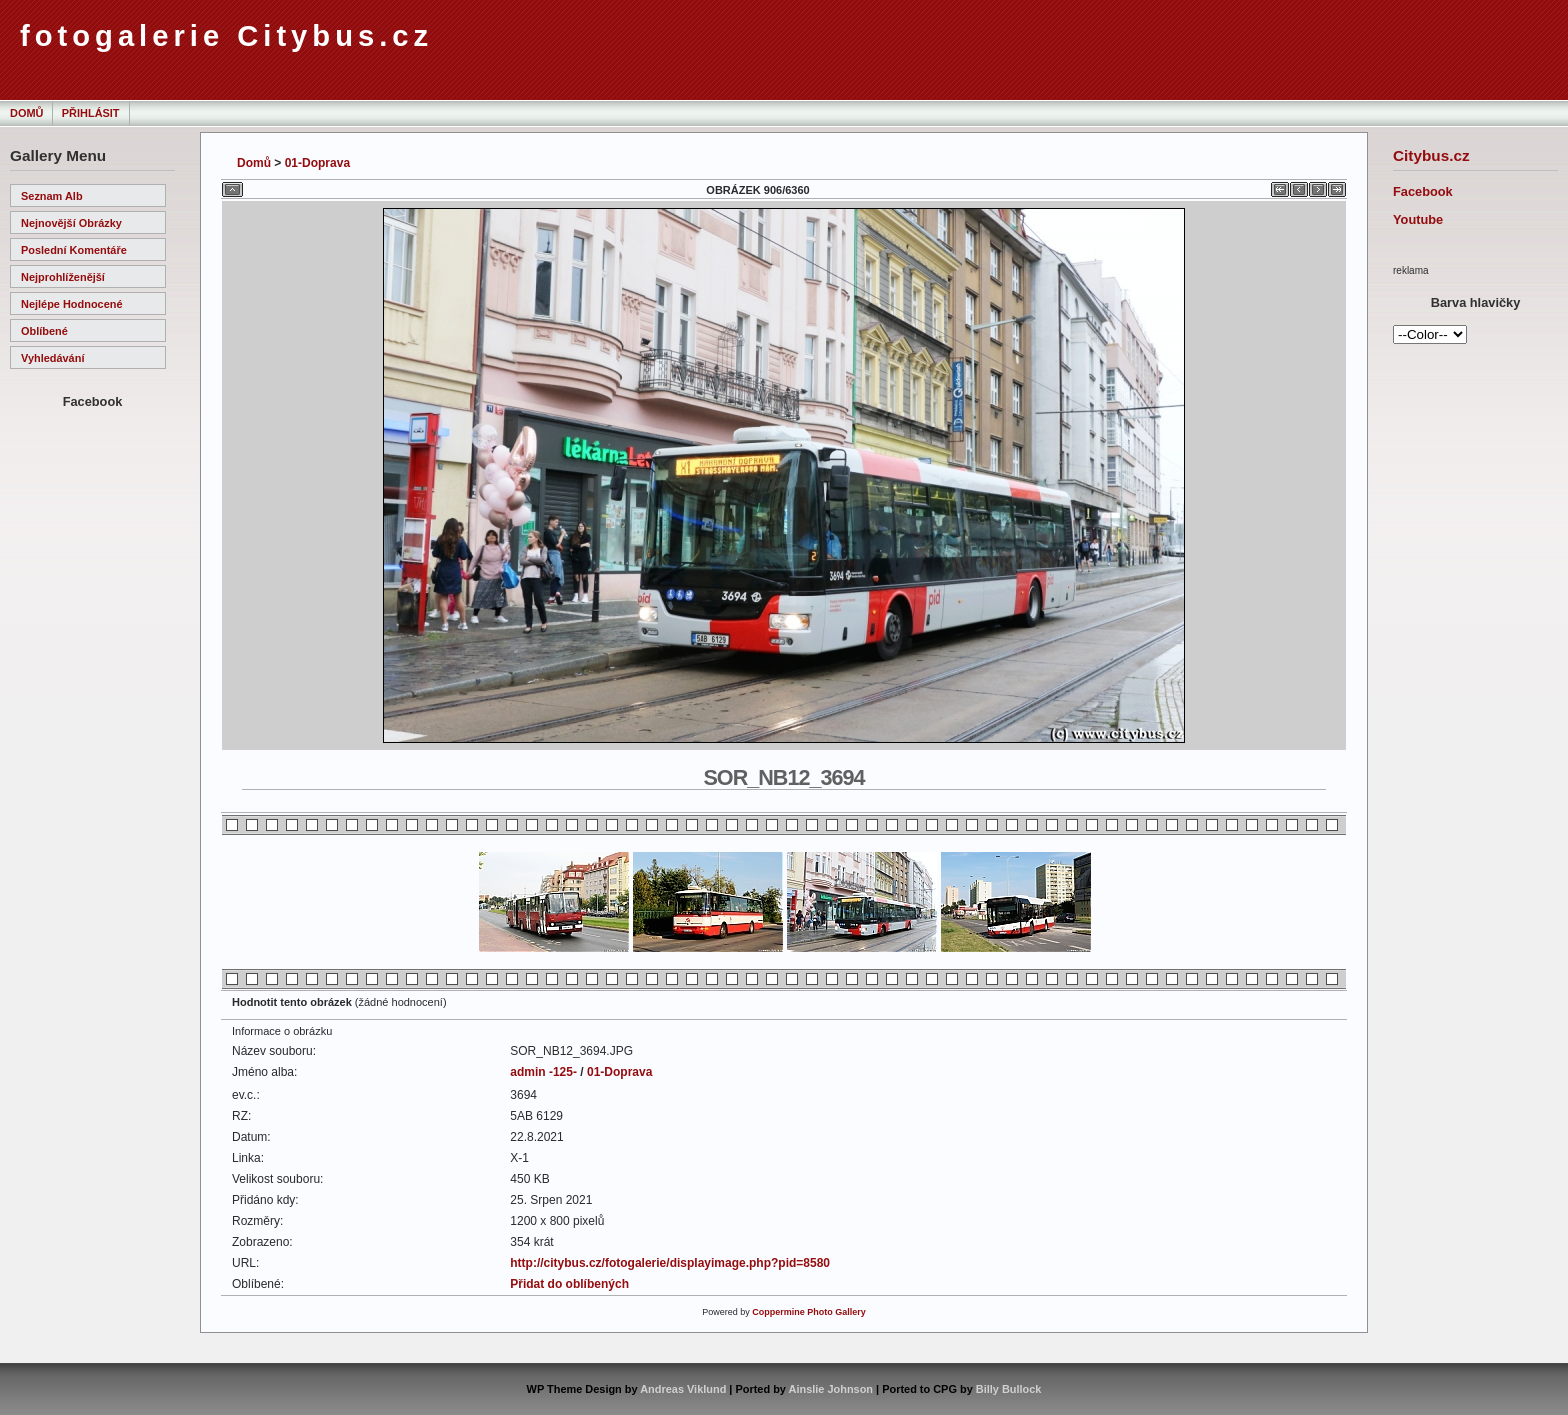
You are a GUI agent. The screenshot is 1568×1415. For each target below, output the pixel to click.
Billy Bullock (1009, 1389)
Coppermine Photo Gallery (809, 1312)
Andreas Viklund (683, 1389)
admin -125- (543, 1072)
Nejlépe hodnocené (72, 304)
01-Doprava (317, 163)
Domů (26, 113)
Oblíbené (44, 331)
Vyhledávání (52, 358)
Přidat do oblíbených (569, 1284)
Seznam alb (52, 196)
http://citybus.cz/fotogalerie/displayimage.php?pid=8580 (670, 1263)
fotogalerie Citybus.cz (226, 36)
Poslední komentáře (74, 250)
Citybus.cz (1431, 155)
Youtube (1418, 219)
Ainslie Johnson (831, 1389)
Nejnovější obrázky (71, 223)
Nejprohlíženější (63, 277)
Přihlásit (91, 113)
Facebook (1423, 191)
